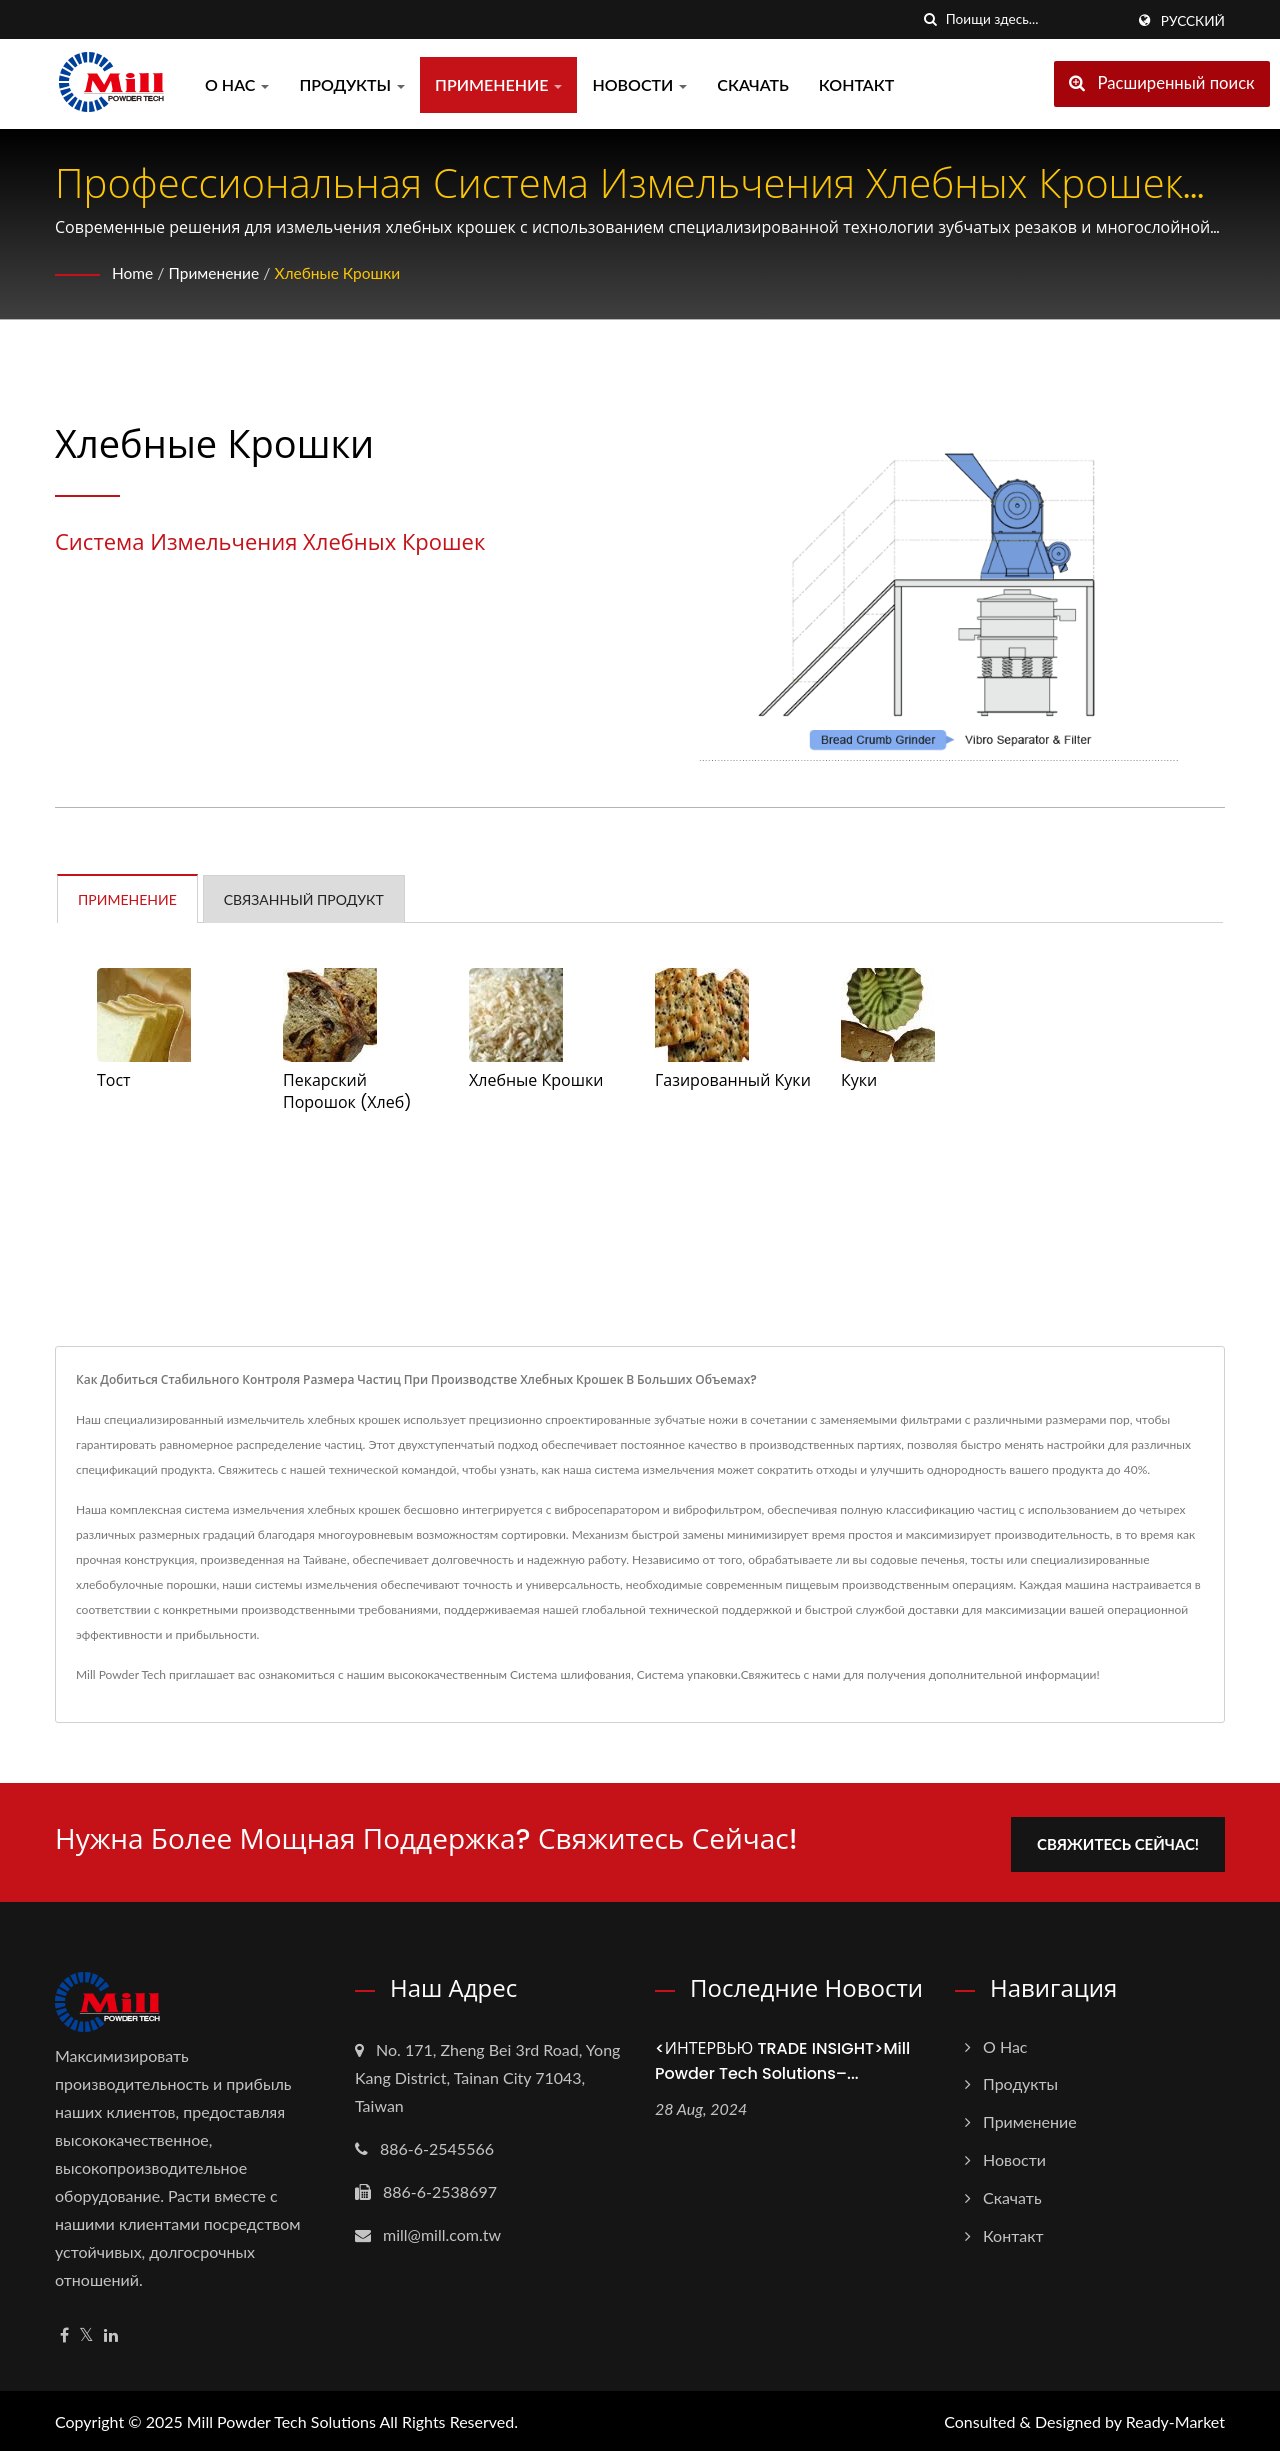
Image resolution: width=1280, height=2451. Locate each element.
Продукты (352, 84)
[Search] (1035, 19)
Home (133, 272)
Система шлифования (570, 1674)
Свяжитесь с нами (791, 1674)
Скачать (753, 84)
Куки (859, 1081)
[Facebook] (64, 2331)
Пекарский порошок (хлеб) (347, 1092)
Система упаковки (687, 1674)
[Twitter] (86, 2331)
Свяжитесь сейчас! (1127, 1840)
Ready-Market (1175, 2418)
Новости (639, 84)
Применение (498, 84)
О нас (237, 84)
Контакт (856, 84)
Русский (1193, 21)
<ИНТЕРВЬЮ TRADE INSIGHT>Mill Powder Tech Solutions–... (782, 2057)
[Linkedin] (111, 2331)
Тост (114, 1081)
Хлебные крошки (344, 272)
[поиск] (931, 19)
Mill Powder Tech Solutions (281, 2418)
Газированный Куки (733, 1081)
